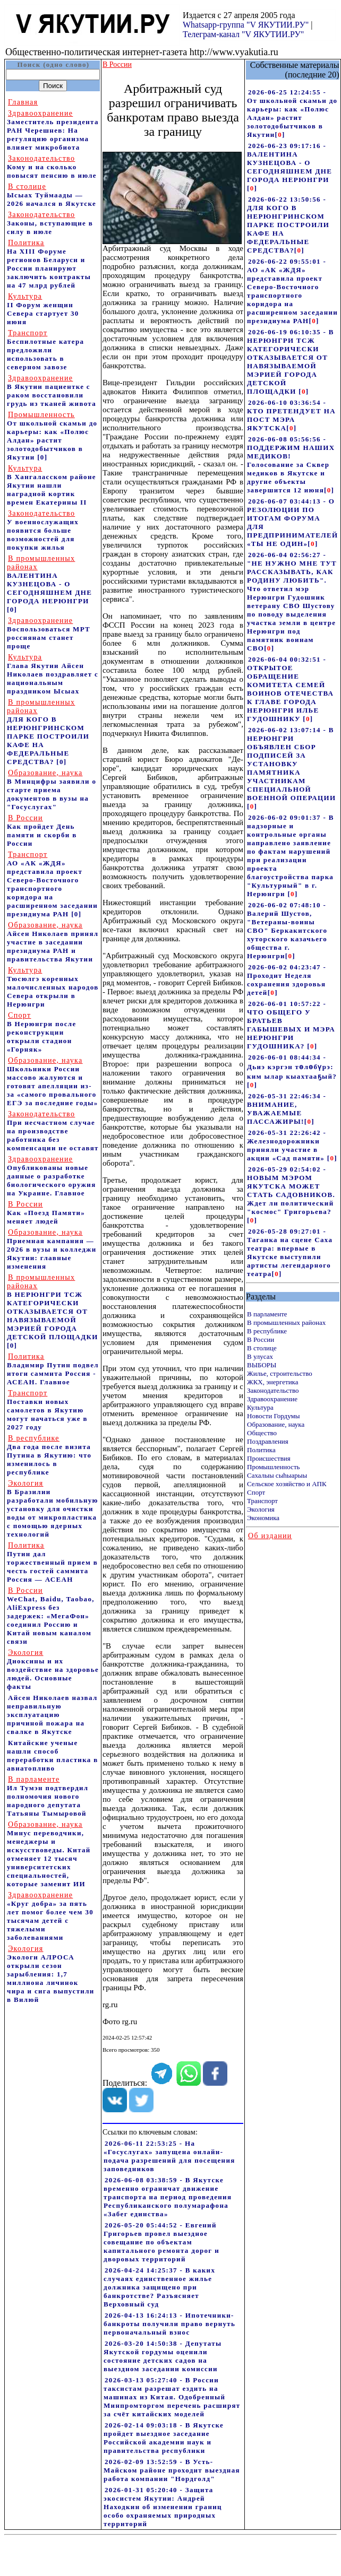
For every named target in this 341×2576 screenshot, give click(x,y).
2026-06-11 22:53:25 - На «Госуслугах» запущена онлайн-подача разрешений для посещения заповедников (169, 2156)
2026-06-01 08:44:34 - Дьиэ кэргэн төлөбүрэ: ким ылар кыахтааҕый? (292, 1066)
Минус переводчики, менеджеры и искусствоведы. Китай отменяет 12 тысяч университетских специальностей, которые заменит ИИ (49, 1854)
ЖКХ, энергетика (272, 1382)
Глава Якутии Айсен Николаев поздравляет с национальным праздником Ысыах (52, 674)
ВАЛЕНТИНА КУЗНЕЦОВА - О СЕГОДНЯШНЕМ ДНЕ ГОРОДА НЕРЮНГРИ (49, 579)
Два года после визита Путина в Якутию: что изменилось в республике (49, 1455)
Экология (261, 1509)
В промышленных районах (286, 1322)
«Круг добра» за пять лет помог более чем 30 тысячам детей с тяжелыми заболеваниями (50, 1916)
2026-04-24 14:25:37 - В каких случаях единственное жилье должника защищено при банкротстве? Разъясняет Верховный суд (159, 2287)
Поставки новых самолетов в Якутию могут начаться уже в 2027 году (47, 1410)
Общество (262, 1433)
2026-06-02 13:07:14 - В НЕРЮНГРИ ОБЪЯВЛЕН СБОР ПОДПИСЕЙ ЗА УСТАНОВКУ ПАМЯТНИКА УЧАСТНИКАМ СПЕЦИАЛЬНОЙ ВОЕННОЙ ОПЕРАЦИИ (291, 764)
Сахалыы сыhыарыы (277, 1475)
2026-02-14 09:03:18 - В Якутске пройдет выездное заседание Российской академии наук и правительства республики (164, 2437)
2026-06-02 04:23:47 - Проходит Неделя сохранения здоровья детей (286, 979)
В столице (262, 1348)
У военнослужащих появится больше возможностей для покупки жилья (43, 530)
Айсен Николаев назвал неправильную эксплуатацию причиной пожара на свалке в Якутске (52, 1715)
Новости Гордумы (273, 1416)
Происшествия (269, 1458)
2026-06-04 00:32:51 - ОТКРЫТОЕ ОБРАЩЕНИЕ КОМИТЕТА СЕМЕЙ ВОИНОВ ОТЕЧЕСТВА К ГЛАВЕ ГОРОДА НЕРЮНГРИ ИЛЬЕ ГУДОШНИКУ (290, 689)
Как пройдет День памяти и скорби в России (42, 830)
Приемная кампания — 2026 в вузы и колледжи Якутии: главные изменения (52, 1249)
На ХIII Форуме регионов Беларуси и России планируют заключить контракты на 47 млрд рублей (49, 264)
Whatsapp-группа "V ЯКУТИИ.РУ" (246, 24)
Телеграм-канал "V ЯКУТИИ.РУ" (243, 34)
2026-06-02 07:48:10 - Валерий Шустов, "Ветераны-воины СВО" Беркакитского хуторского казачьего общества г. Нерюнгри (287, 930)
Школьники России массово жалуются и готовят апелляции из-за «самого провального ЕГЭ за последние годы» (52, 1081)
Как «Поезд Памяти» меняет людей (46, 1212)
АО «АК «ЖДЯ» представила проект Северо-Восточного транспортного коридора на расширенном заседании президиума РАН (52, 884)
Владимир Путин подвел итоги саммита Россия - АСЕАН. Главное (53, 1369)
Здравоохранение (272, 1399)
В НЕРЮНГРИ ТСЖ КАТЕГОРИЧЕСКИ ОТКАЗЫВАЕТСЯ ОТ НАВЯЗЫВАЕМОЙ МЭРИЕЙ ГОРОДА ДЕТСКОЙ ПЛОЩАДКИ (52, 1307)
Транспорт (262, 1501)
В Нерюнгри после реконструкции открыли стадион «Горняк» (41, 1032)
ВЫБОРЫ (261, 1365)
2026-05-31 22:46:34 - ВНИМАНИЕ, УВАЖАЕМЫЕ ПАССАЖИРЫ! (286, 1108)
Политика (261, 1450)
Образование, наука (275, 1424)
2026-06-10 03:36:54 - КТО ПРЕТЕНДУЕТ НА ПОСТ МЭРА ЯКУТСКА (291, 415)
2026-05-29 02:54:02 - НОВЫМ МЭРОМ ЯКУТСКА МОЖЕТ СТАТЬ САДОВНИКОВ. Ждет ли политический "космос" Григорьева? (291, 1190)
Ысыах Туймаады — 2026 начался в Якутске (51, 195)
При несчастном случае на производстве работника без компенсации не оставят (53, 1131)
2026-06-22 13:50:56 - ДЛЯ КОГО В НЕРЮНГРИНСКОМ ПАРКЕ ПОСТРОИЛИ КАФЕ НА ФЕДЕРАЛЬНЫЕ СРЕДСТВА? (288, 224)
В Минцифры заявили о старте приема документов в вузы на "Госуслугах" (51, 790)
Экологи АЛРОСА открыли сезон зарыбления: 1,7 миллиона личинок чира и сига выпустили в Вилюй (51, 1974)
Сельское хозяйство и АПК (287, 1484)
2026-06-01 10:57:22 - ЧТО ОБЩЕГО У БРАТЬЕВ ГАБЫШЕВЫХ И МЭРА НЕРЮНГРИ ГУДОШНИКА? (291, 1025)
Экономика (263, 1518)
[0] (42, 457)
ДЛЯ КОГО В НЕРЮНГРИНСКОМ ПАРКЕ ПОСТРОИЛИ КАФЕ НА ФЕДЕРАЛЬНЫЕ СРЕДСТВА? (48, 732)
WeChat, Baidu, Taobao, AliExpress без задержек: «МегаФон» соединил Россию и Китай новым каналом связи (51, 1615)
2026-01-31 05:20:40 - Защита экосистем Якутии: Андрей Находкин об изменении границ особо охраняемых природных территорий (163, 2507)
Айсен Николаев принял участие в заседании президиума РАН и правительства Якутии (52, 942)
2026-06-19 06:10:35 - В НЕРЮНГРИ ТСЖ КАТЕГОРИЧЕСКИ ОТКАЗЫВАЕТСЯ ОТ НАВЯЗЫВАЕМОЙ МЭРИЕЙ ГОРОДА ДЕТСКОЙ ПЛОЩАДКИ (290, 361)
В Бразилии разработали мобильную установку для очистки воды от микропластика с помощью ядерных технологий (52, 1508)
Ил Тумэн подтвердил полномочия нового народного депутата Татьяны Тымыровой (48, 1796)
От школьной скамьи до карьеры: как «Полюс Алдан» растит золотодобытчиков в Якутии (52, 436)
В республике (267, 1331)
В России (260, 1339)
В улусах (260, 1356)
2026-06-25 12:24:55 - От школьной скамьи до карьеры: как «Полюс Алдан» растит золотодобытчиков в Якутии (292, 113)
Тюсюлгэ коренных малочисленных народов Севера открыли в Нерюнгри (53, 987)
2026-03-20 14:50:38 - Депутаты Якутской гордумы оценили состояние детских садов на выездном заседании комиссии (163, 2356)
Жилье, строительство (279, 1373)
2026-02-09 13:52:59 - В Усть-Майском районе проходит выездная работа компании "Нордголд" (172, 2470)
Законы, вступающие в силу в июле (50, 223)
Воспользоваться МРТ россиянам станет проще (48, 633)
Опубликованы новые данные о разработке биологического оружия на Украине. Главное (51, 1176)
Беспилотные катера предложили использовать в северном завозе (45, 350)
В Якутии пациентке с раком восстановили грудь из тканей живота (51, 390)
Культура (260, 1407)
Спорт (256, 1492)
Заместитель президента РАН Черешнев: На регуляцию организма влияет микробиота (53, 130)
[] (280, 134)
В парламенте (267, 1314)
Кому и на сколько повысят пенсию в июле (52, 166)
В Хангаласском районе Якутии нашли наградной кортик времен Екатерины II (51, 485)
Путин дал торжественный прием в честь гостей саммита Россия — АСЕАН (52, 1562)
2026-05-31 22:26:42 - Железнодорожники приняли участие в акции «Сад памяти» (287, 1145)
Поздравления (267, 1441)
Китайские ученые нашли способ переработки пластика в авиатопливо (52, 1755)
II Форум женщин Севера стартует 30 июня (43, 309)
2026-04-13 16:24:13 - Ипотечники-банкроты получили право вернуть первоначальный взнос (169, 2323)
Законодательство (273, 1390)
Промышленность (273, 1467)
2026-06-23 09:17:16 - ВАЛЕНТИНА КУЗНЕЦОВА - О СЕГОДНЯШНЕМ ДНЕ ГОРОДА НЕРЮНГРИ (289, 163)
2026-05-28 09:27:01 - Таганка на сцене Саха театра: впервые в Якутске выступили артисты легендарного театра (290, 1252)
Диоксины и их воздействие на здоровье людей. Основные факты (53, 1669)
